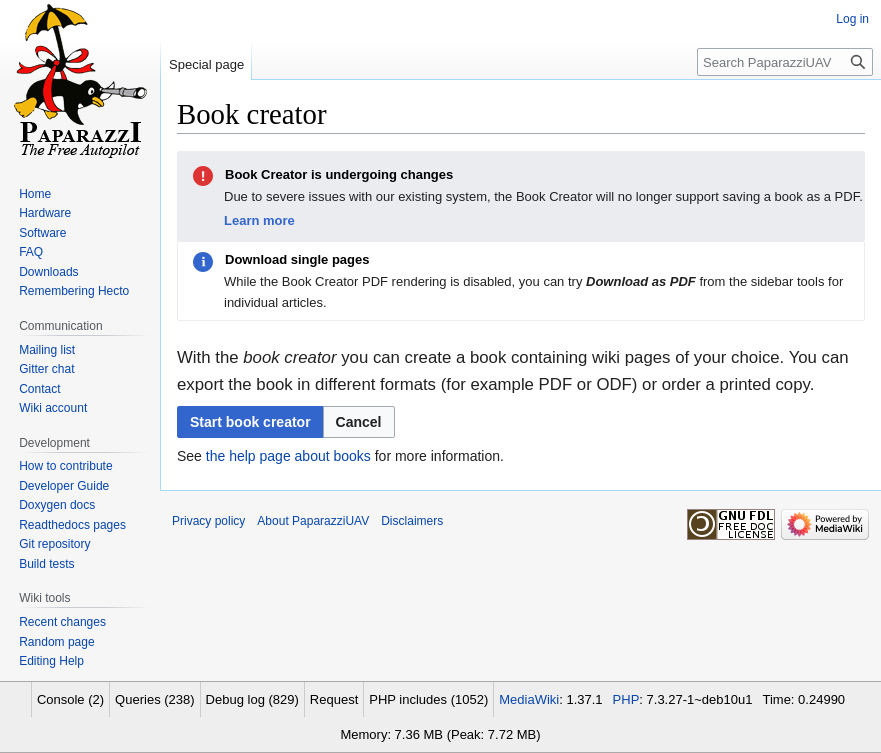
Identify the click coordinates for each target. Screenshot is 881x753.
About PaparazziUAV (313, 521)
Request (334, 699)
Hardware (45, 213)
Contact (39, 389)
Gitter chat (46, 369)
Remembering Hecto (74, 291)
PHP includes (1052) (428, 699)
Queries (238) (154, 699)
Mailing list (47, 350)
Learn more (259, 220)
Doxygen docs (57, 505)
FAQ (31, 252)
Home (35, 194)
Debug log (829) (252, 699)
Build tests (46, 564)
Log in (852, 19)
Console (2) (70, 699)
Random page (56, 642)
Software (42, 233)
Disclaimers (412, 521)
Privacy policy (208, 521)
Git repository (54, 544)
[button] (359, 422)
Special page (206, 64)
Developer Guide (64, 486)
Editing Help (51, 661)
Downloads (48, 272)
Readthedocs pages (72, 525)
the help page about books (288, 456)
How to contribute (65, 466)
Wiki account (53, 408)
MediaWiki (529, 699)
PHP (626, 699)
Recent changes (62, 622)
